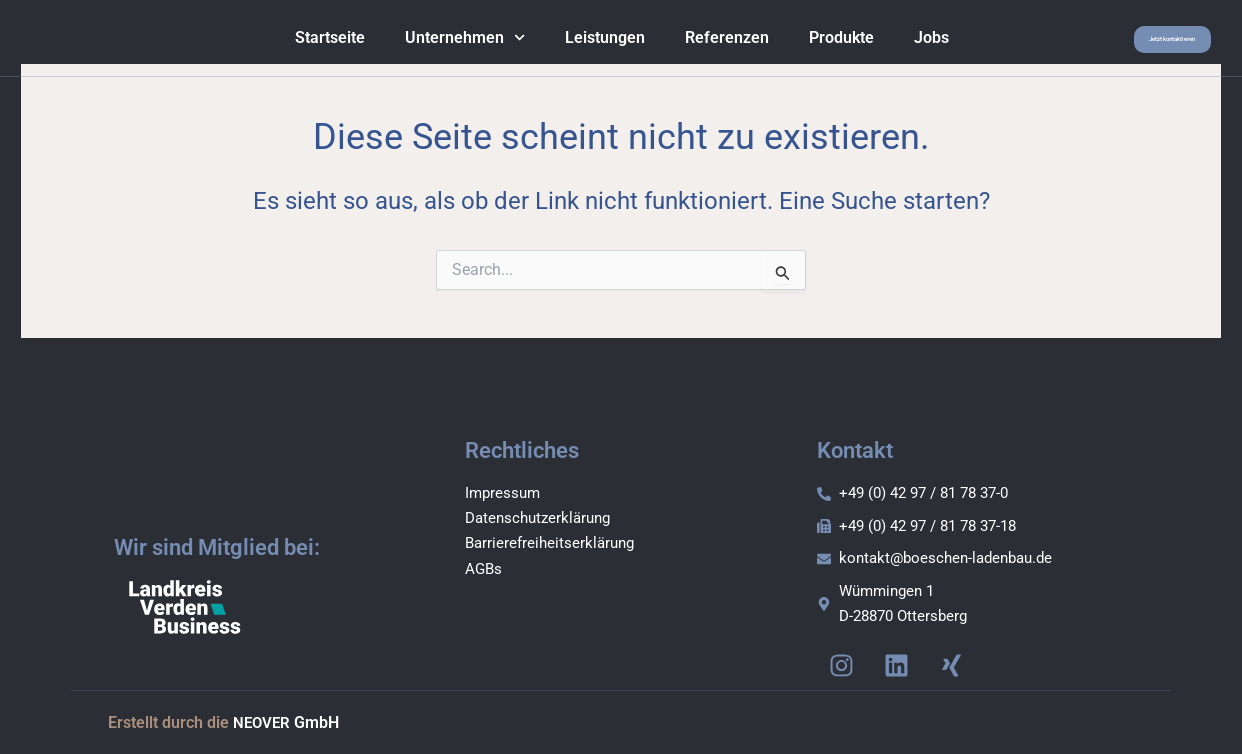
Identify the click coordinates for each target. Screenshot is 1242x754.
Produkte (806, 44)
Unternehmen (430, 44)
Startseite (295, 44)
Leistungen (570, 44)
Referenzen (692, 44)
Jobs (896, 44)
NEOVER (263, 724)
